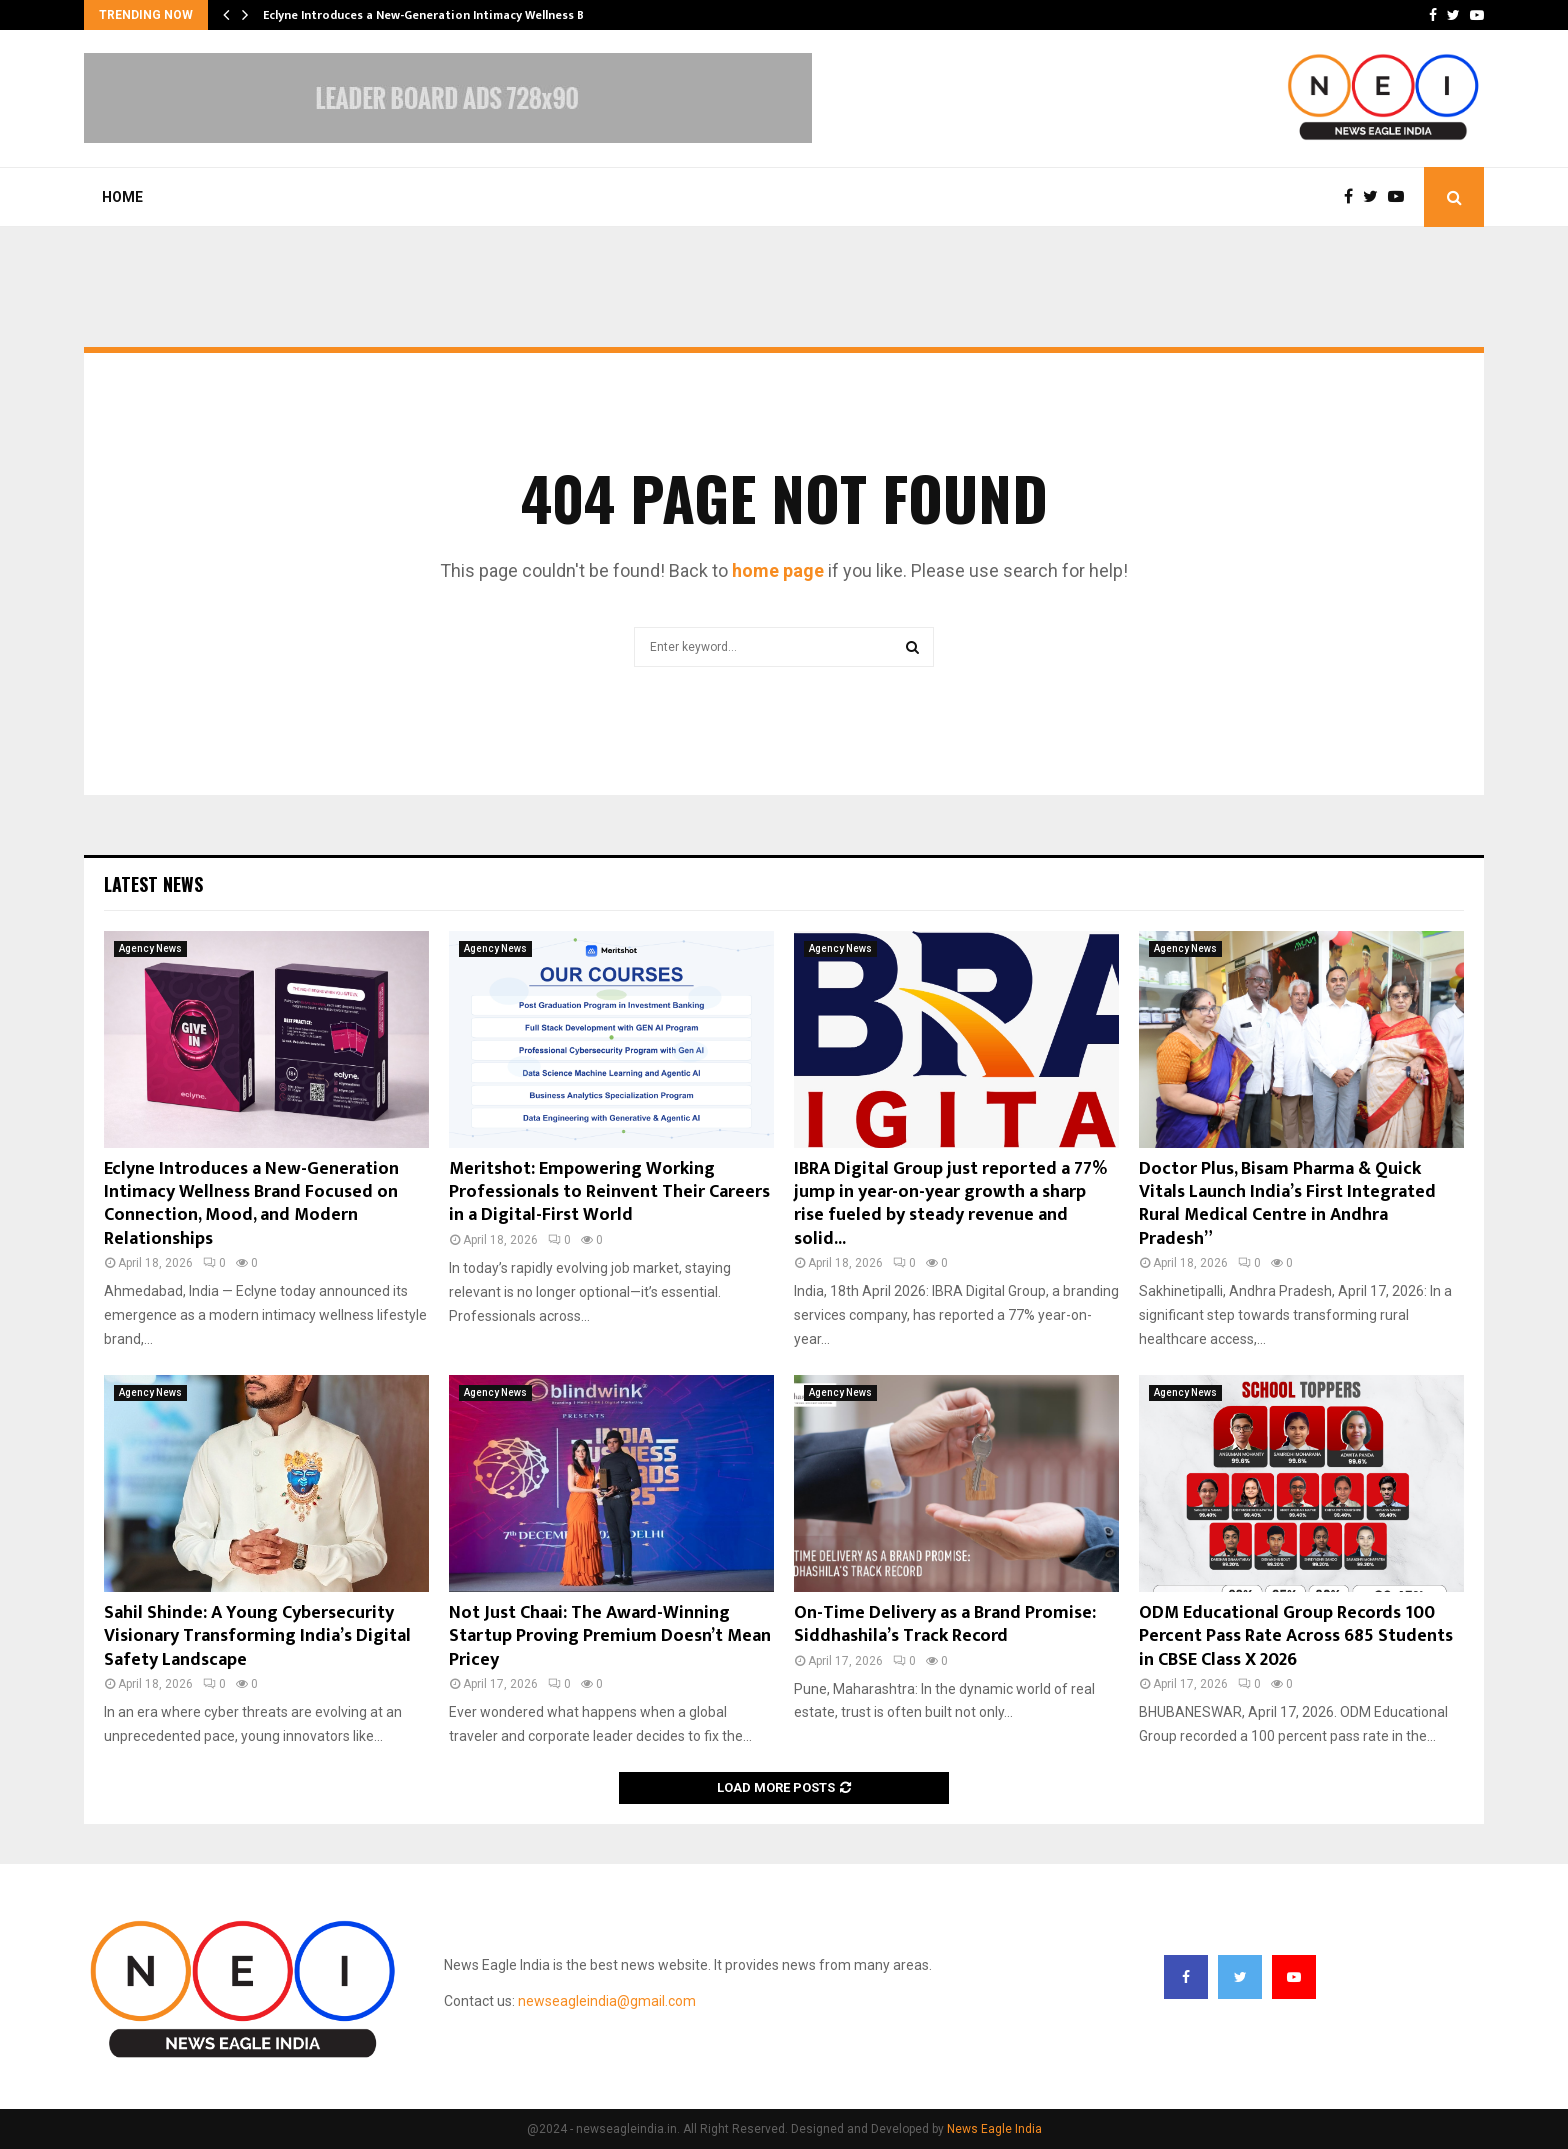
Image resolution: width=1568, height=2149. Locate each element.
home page (778, 570)
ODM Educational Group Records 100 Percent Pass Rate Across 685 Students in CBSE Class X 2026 (1296, 1636)
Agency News (150, 948)
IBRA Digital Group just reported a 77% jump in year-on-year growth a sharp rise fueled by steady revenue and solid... (950, 1204)
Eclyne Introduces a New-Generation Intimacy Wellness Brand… (441, 15)
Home (122, 197)
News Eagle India (994, 2129)
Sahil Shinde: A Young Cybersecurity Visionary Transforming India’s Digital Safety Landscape (257, 1636)
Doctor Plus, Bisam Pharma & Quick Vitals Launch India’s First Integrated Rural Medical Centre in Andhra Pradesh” (1287, 1204)
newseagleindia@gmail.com (607, 2001)
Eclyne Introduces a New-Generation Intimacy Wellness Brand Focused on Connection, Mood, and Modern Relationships (251, 1204)
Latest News (153, 884)
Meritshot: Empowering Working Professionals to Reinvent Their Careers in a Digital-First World (609, 1192)
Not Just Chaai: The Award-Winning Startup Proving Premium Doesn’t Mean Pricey (610, 1636)
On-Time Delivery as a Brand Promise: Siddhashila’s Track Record (945, 1624)
